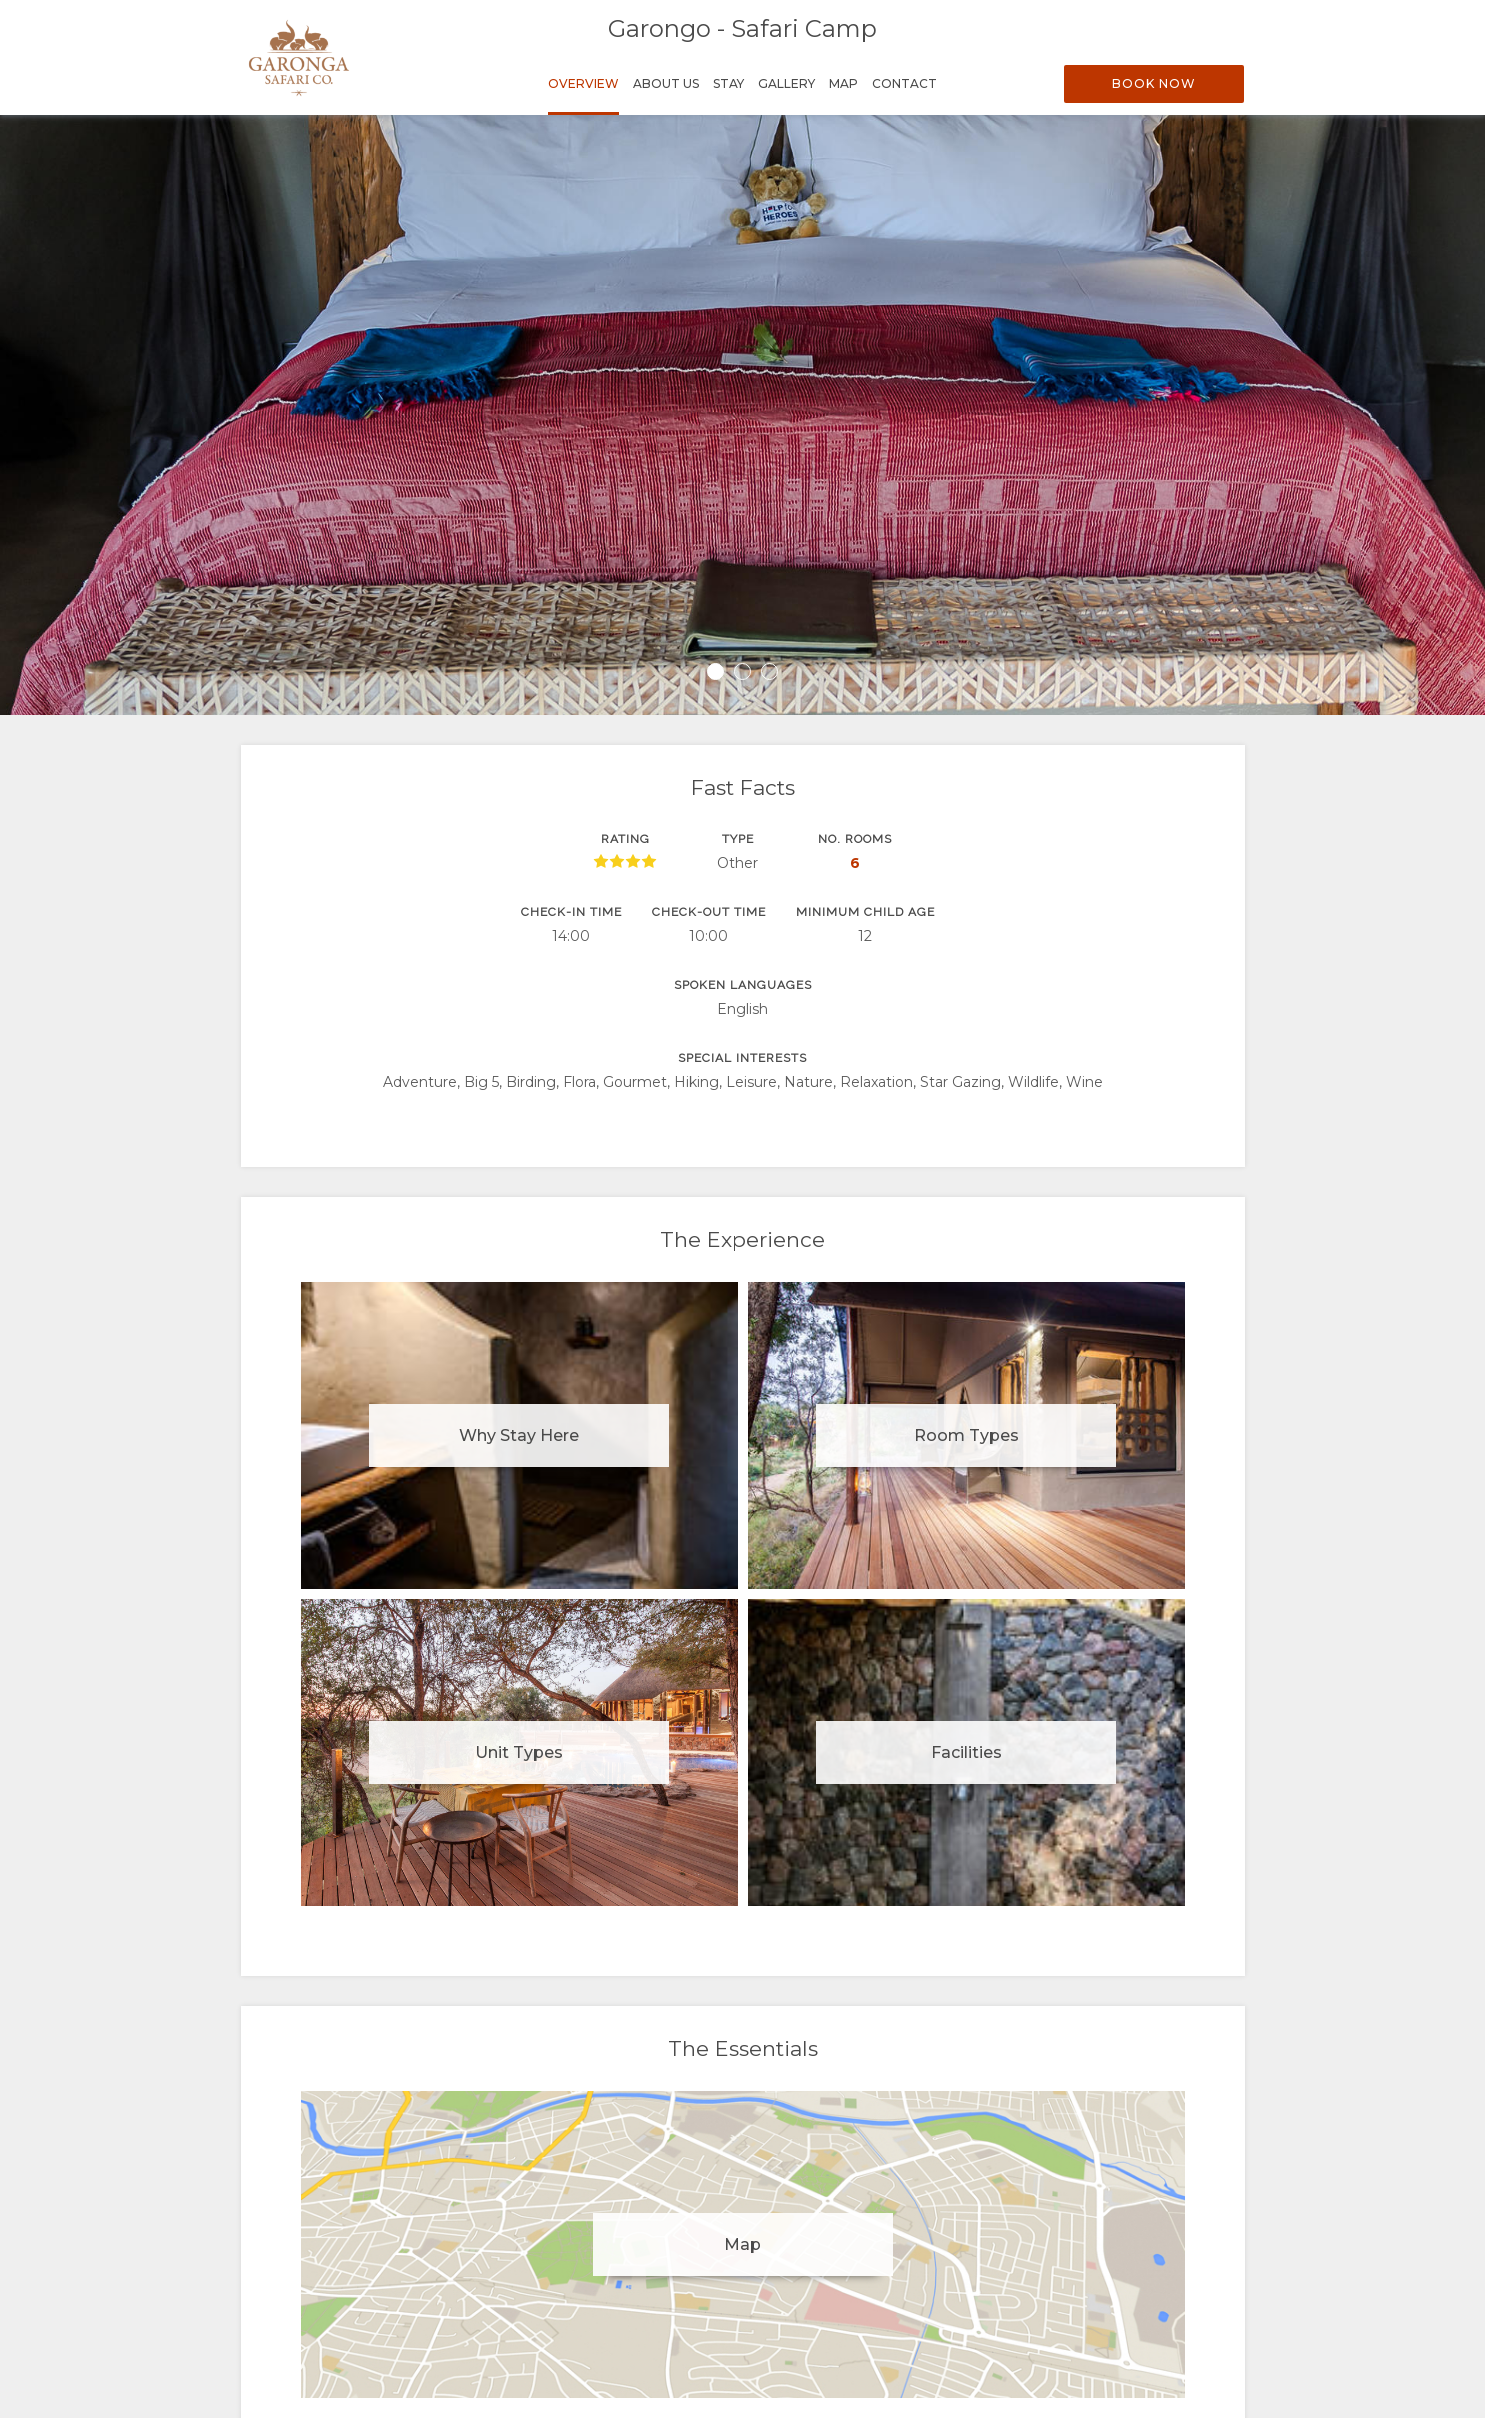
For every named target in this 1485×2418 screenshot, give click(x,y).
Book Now (1154, 83)
